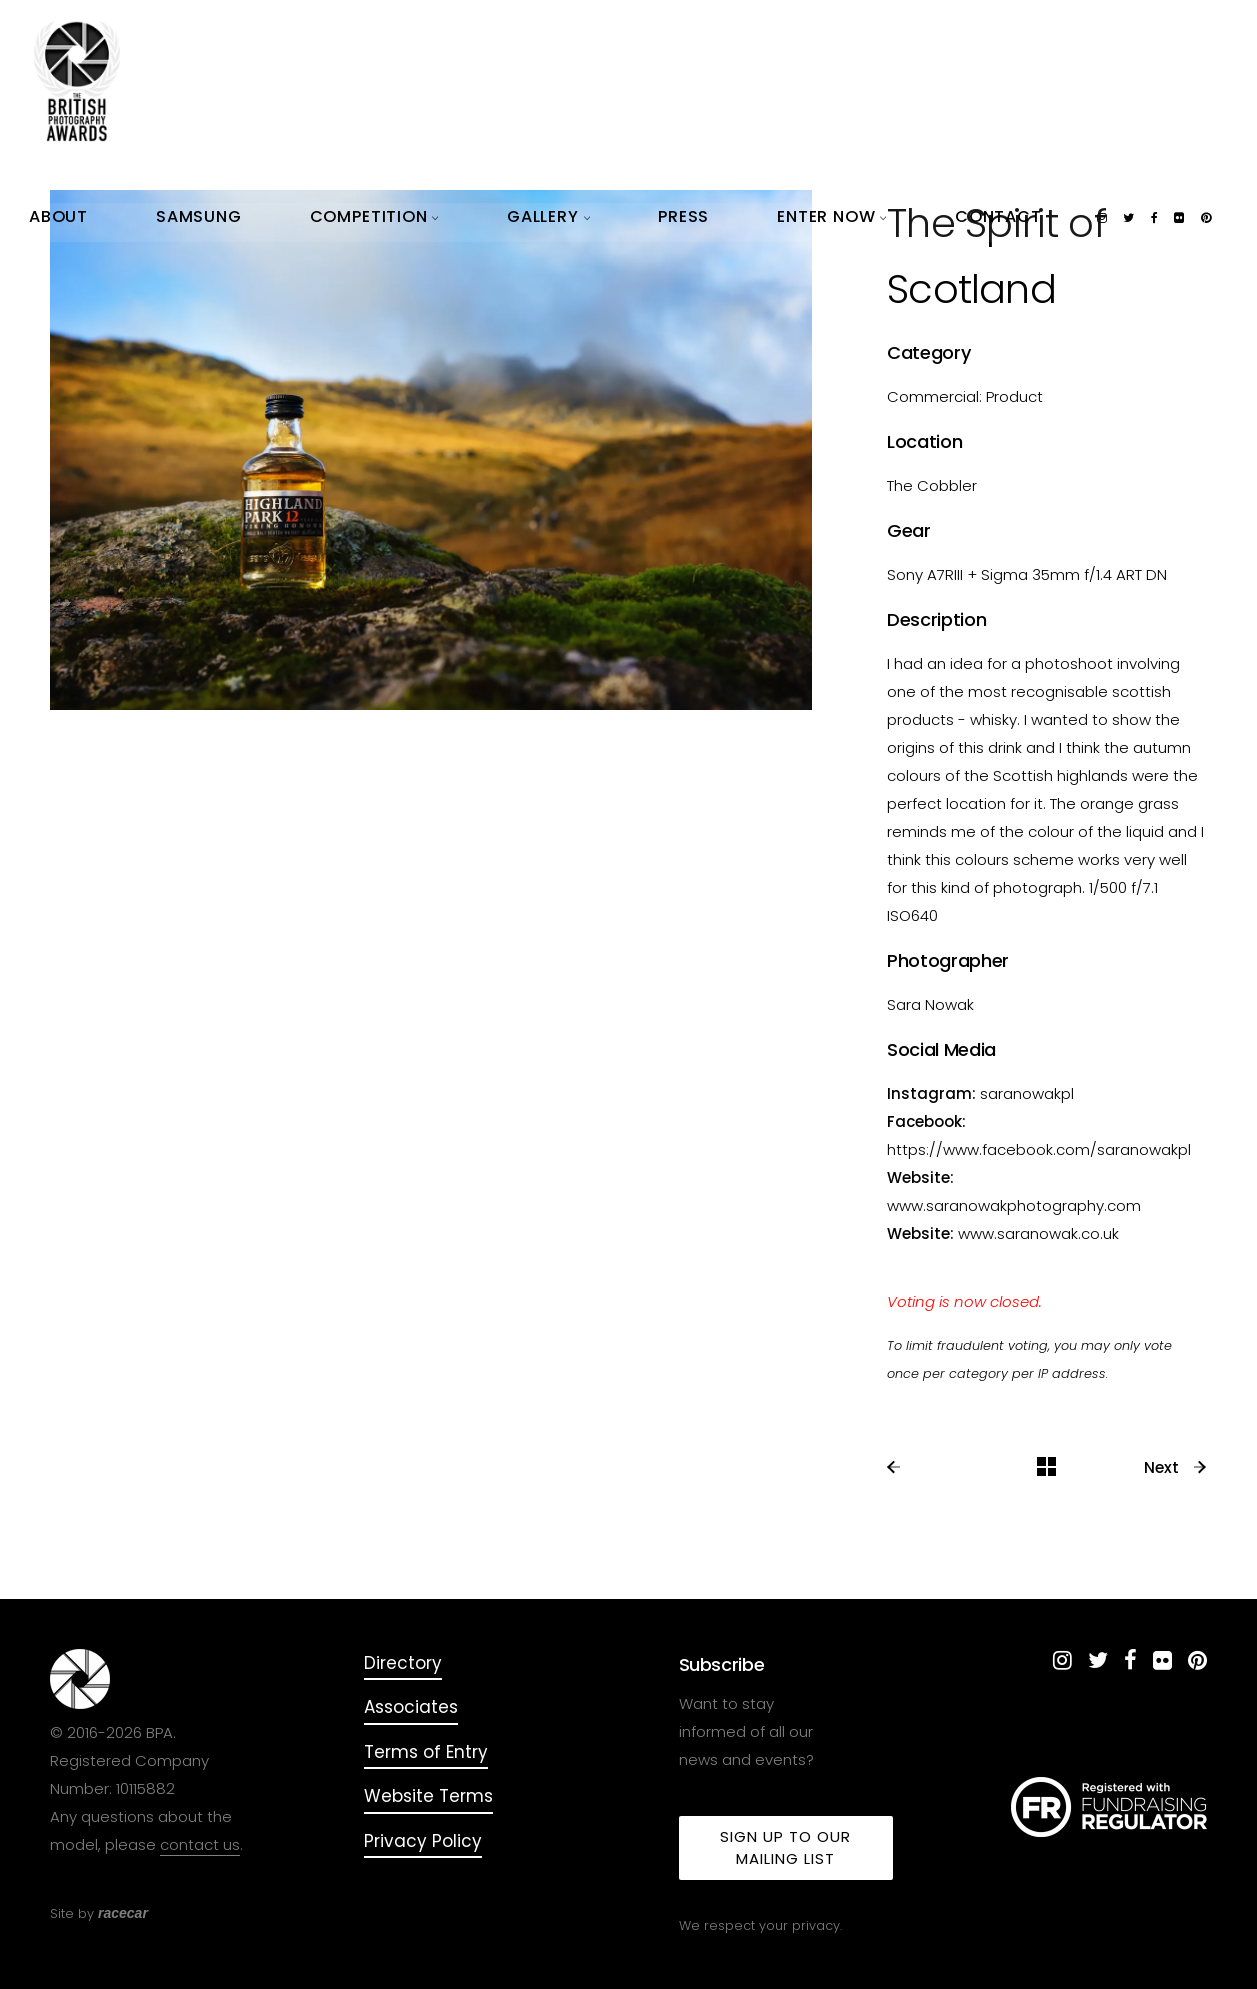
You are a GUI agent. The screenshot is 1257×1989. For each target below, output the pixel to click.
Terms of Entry (426, 1752)
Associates (411, 1707)
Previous (932, 1468)
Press (857, 39)
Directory (403, 1663)
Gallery (790, 39)
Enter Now (936, 39)
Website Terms (428, 1796)
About (520, 39)
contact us (200, 1844)
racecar (123, 1913)
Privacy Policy (423, 1841)
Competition (691, 39)
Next (1176, 1468)
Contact (1029, 39)
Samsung (592, 39)
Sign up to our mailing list (785, 1847)
